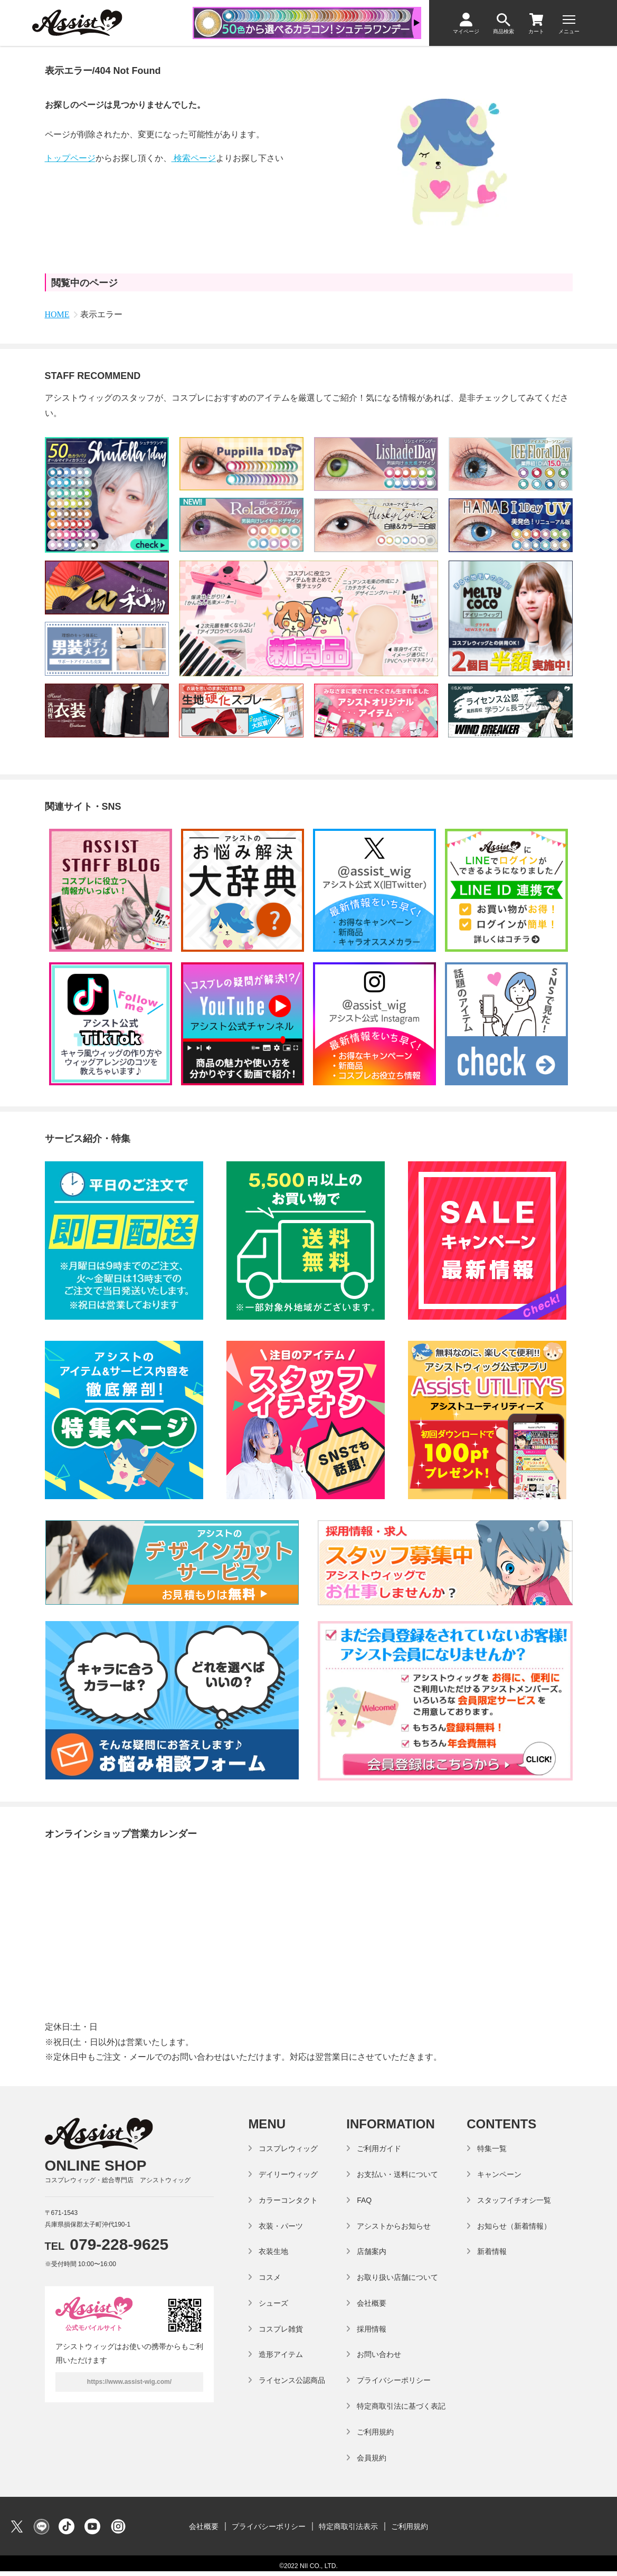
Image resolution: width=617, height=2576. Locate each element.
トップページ (70, 158)
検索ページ (194, 158)
